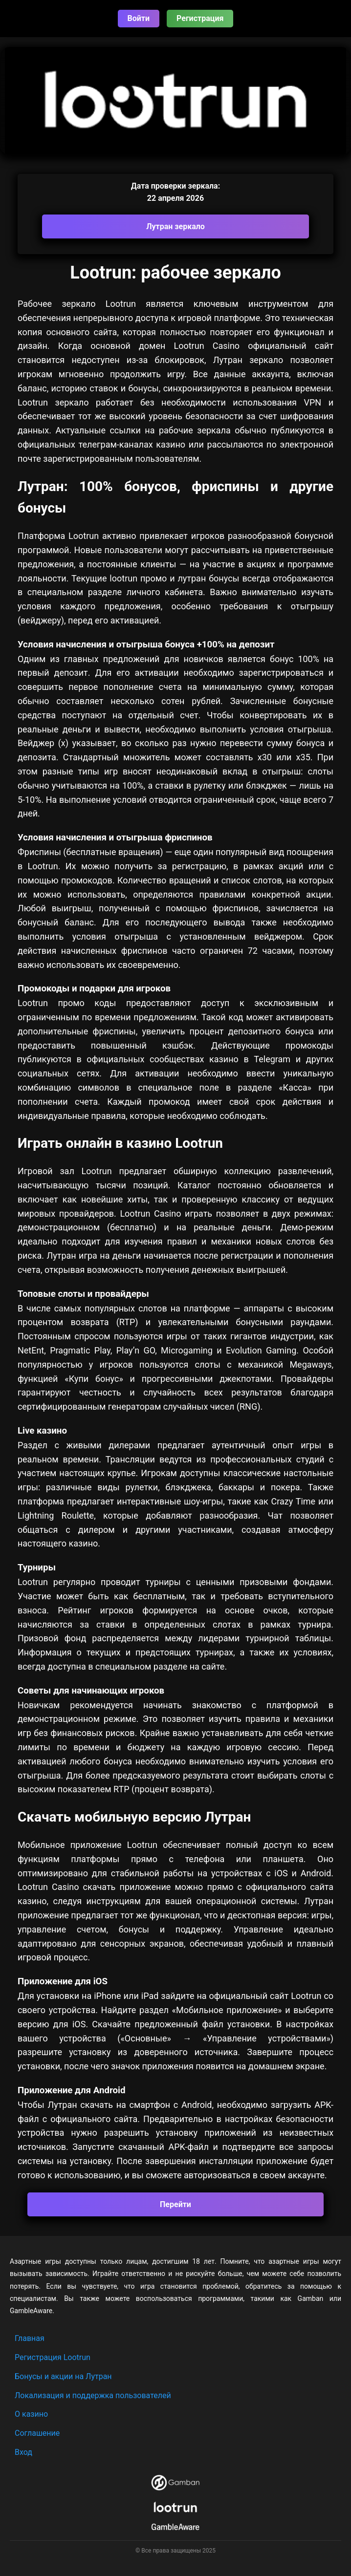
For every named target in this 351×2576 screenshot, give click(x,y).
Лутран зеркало (175, 226)
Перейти (175, 2204)
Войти (139, 18)
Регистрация (199, 18)
